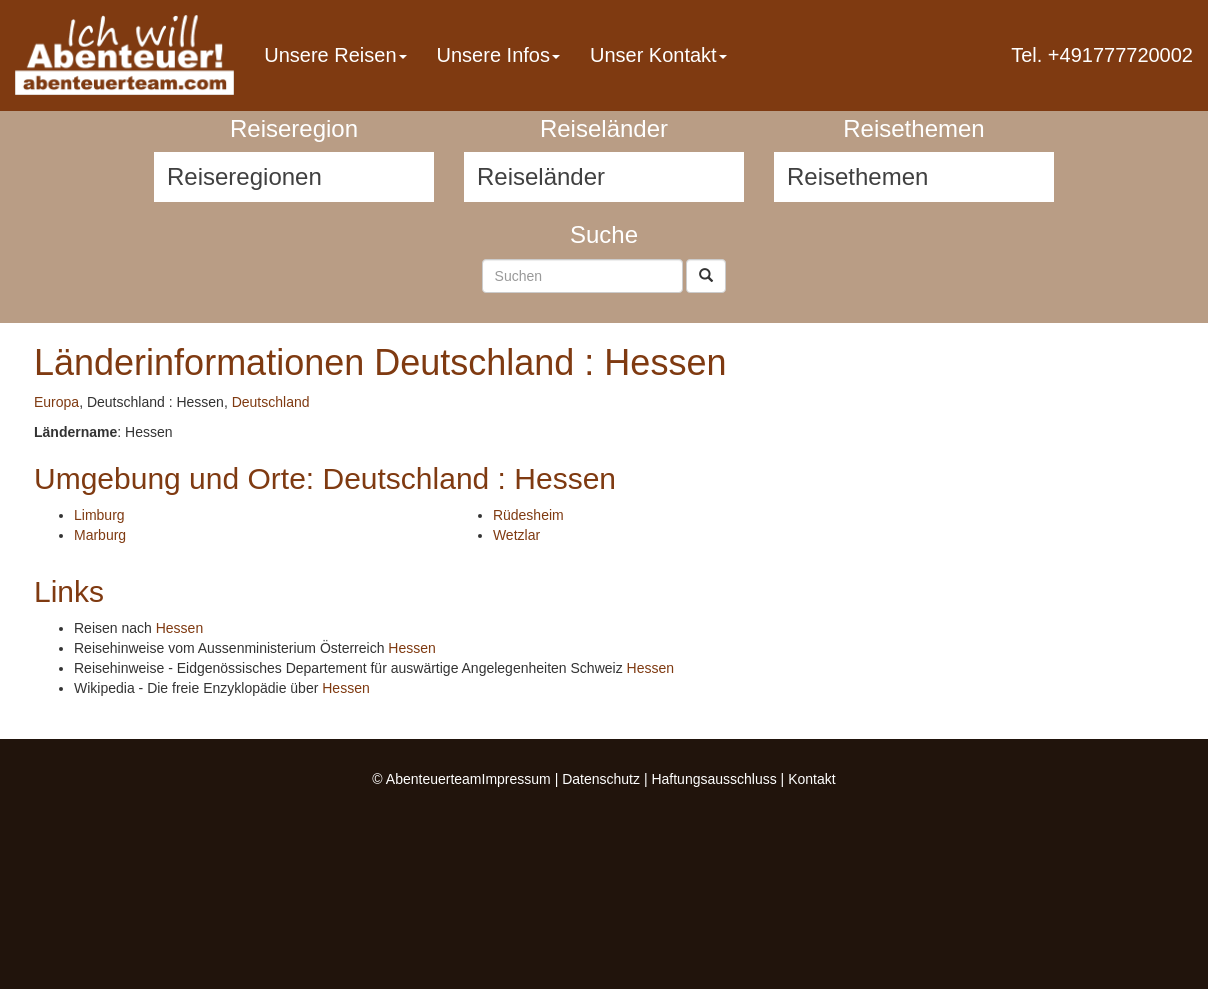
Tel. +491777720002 (1102, 55)
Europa (56, 402)
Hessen (179, 628)
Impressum (516, 779)
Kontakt (811, 779)
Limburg (99, 515)
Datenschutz (601, 779)
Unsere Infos (498, 55)
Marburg (100, 535)
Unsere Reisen (335, 55)
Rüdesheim (528, 515)
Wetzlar (516, 535)
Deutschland (271, 402)
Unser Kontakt (658, 55)
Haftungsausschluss (713, 779)
